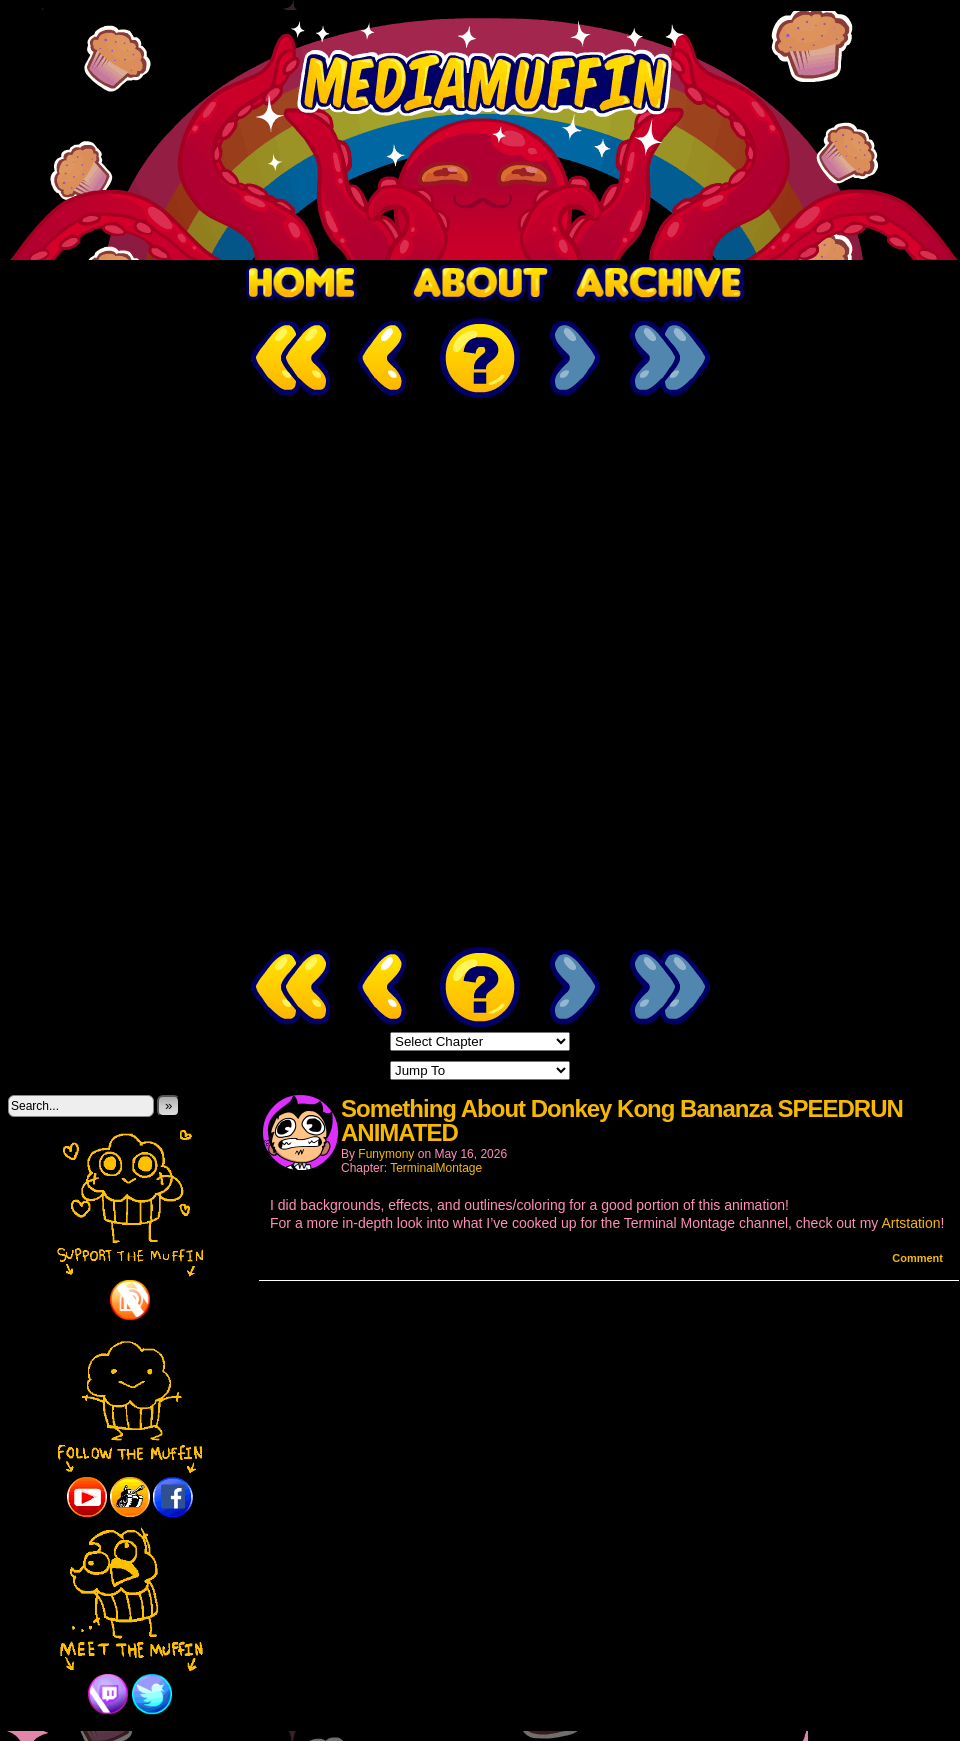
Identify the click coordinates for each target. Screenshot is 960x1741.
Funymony (386, 1154)
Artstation (910, 1223)
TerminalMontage (436, 1168)
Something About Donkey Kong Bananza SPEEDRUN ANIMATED (622, 1120)
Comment (917, 1258)
